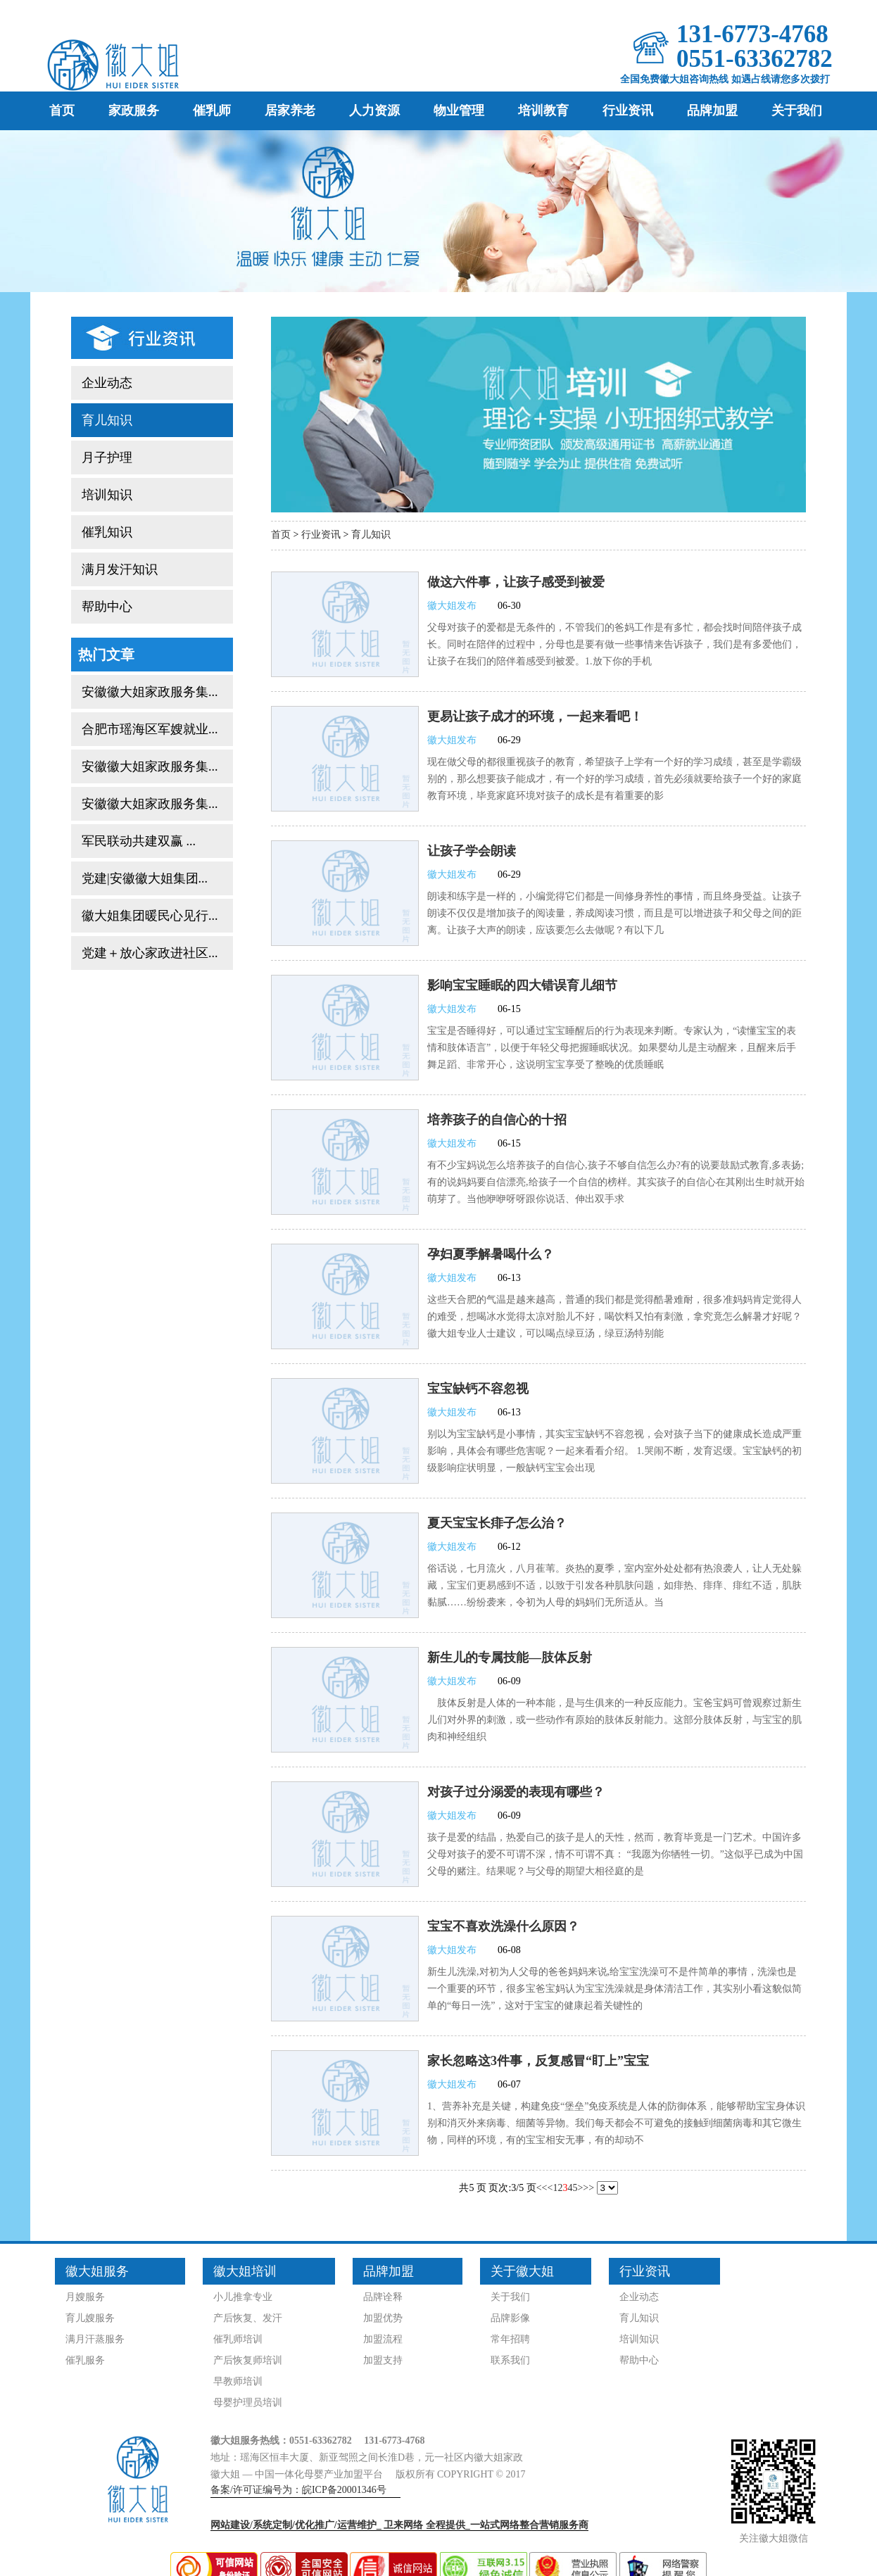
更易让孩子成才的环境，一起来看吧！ (535, 716)
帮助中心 (107, 607)
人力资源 (374, 110)
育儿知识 (107, 420)
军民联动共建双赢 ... (139, 841)
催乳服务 (85, 2360)
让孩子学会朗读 (471, 851)
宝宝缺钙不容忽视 (478, 1389)
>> (588, 2188)
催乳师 (212, 110)
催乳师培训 (238, 2339)
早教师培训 (238, 2381)
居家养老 (290, 110)
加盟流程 (383, 2339)
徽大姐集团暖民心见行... (150, 916)
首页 (62, 110)
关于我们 (796, 110)
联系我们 (510, 2360)
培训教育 (543, 110)
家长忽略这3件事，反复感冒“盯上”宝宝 (538, 2061)
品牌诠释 (383, 2297)
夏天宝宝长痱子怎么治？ (497, 1523)
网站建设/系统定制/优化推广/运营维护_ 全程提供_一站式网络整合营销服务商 (399, 2525)
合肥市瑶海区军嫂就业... (150, 729)
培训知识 (107, 495)
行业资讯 (627, 110)
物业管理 (459, 110)
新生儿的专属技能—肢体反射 (509, 1657)
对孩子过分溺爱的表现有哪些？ (516, 1792)
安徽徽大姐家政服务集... (150, 692)
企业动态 (107, 383)
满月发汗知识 (120, 569)
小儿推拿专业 (242, 2297)
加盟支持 (383, 2360)
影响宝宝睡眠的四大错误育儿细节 (522, 985)
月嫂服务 (85, 2297)
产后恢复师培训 (247, 2360)
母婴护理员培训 (247, 2402)
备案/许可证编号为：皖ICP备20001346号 (298, 2490)
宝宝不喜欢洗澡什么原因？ (503, 1926)
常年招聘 (510, 2339)
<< (542, 2188)
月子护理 (107, 457)
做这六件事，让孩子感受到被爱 (516, 582)
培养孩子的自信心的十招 (497, 1120)
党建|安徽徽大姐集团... (145, 878)
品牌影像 (510, 2318)
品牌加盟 (712, 110)
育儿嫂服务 (90, 2318)
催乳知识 (107, 532)
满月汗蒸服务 (95, 2339)
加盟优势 (383, 2318)
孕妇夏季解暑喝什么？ (490, 1254)
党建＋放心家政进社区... (150, 953)
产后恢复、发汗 (247, 2318)
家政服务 (133, 110)
